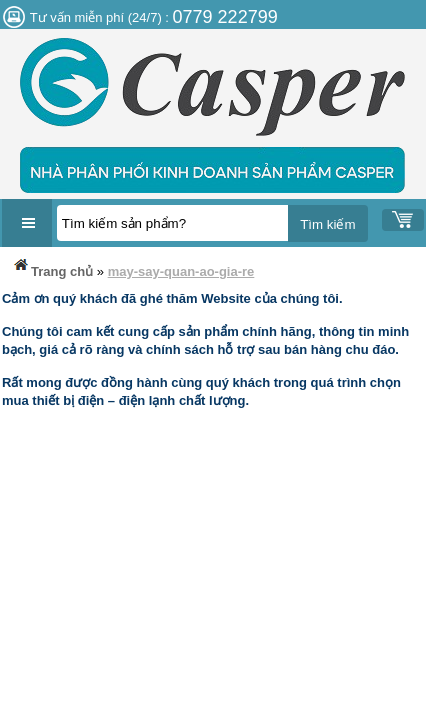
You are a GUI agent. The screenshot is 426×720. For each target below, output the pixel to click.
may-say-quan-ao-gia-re (181, 271)
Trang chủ (52, 267)
